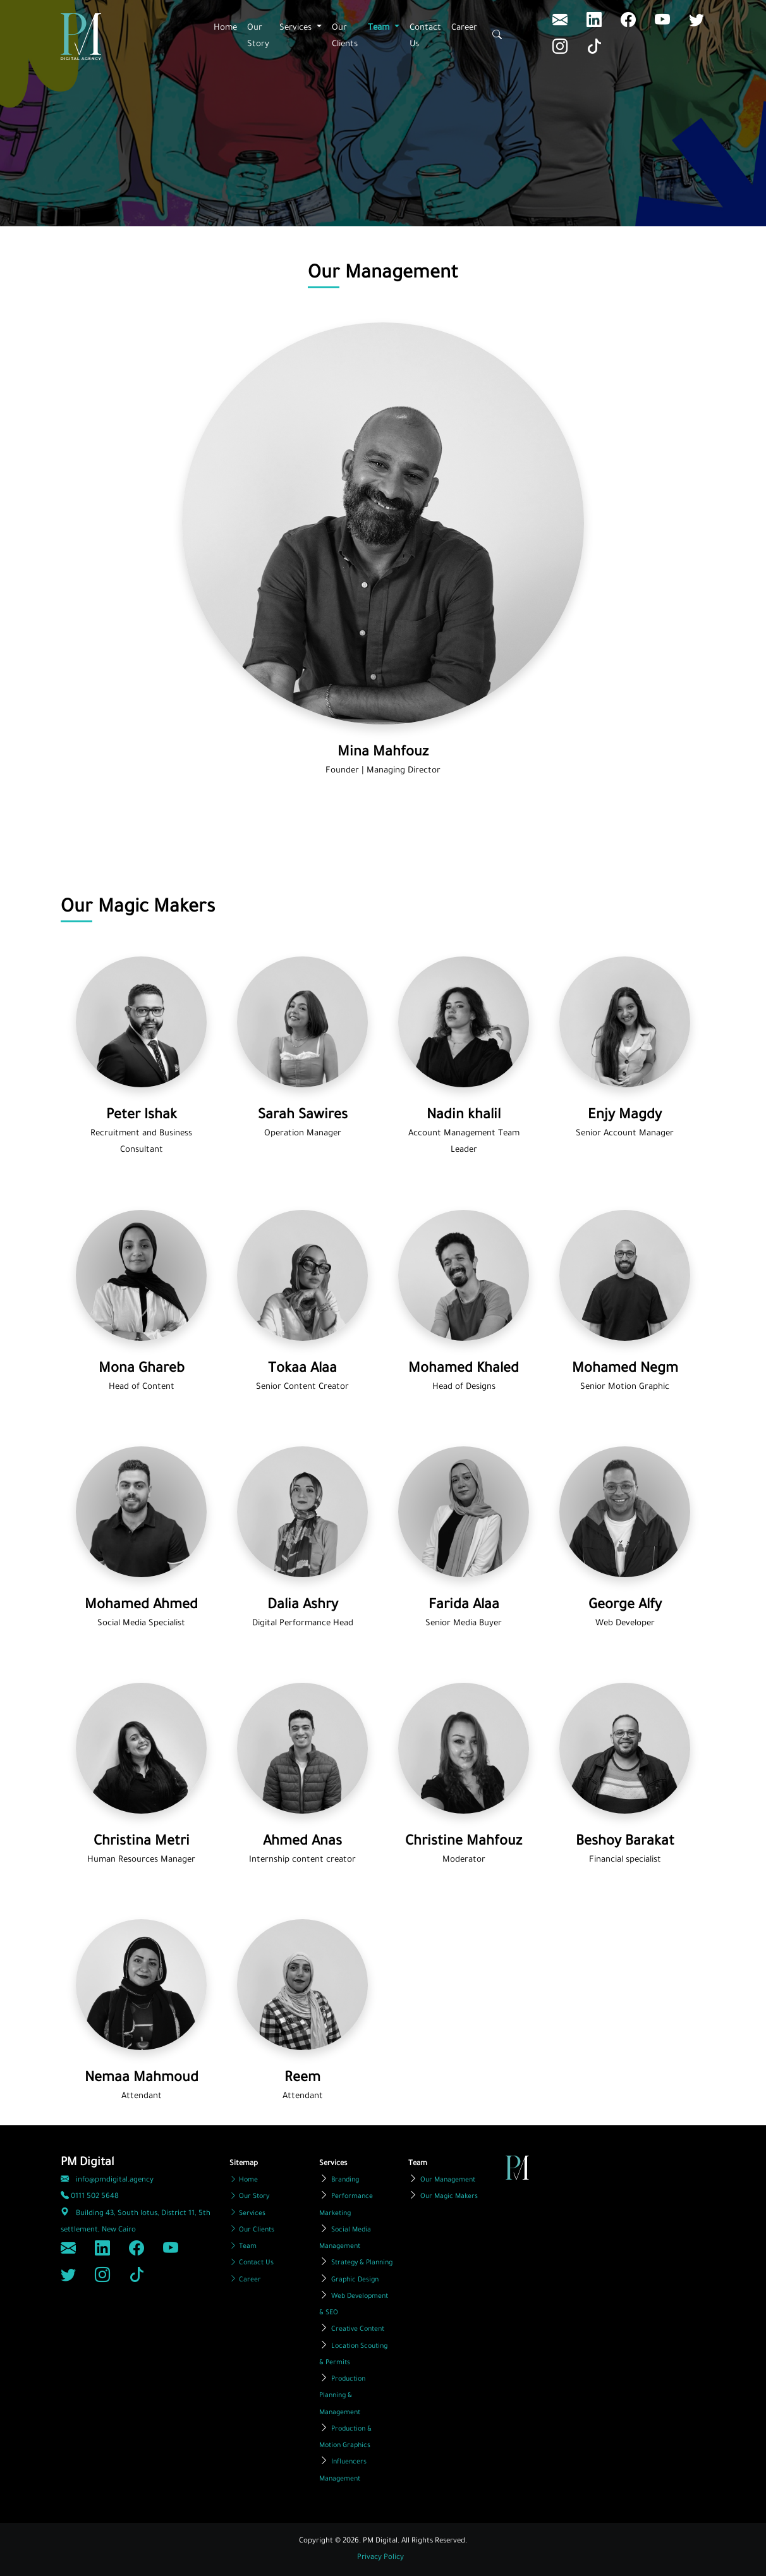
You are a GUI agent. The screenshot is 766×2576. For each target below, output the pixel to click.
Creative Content (357, 2329)
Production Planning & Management (342, 2396)
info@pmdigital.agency (107, 2180)
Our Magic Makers (449, 2197)
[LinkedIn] (561, 23)
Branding (345, 2180)
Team (243, 2246)
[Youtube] (664, 23)
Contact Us (425, 36)
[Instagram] (561, 50)
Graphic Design (355, 2280)
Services (247, 2214)
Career (464, 28)
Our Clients (345, 36)
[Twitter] (696, 23)
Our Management (447, 2180)
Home (225, 28)
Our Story (258, 36)
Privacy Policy (380, 2558)
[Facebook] (630, 23)
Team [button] (380, 28)
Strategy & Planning (361, 2263)
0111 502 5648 (90, 2197)
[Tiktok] (594, 50)
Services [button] (296, 28)
